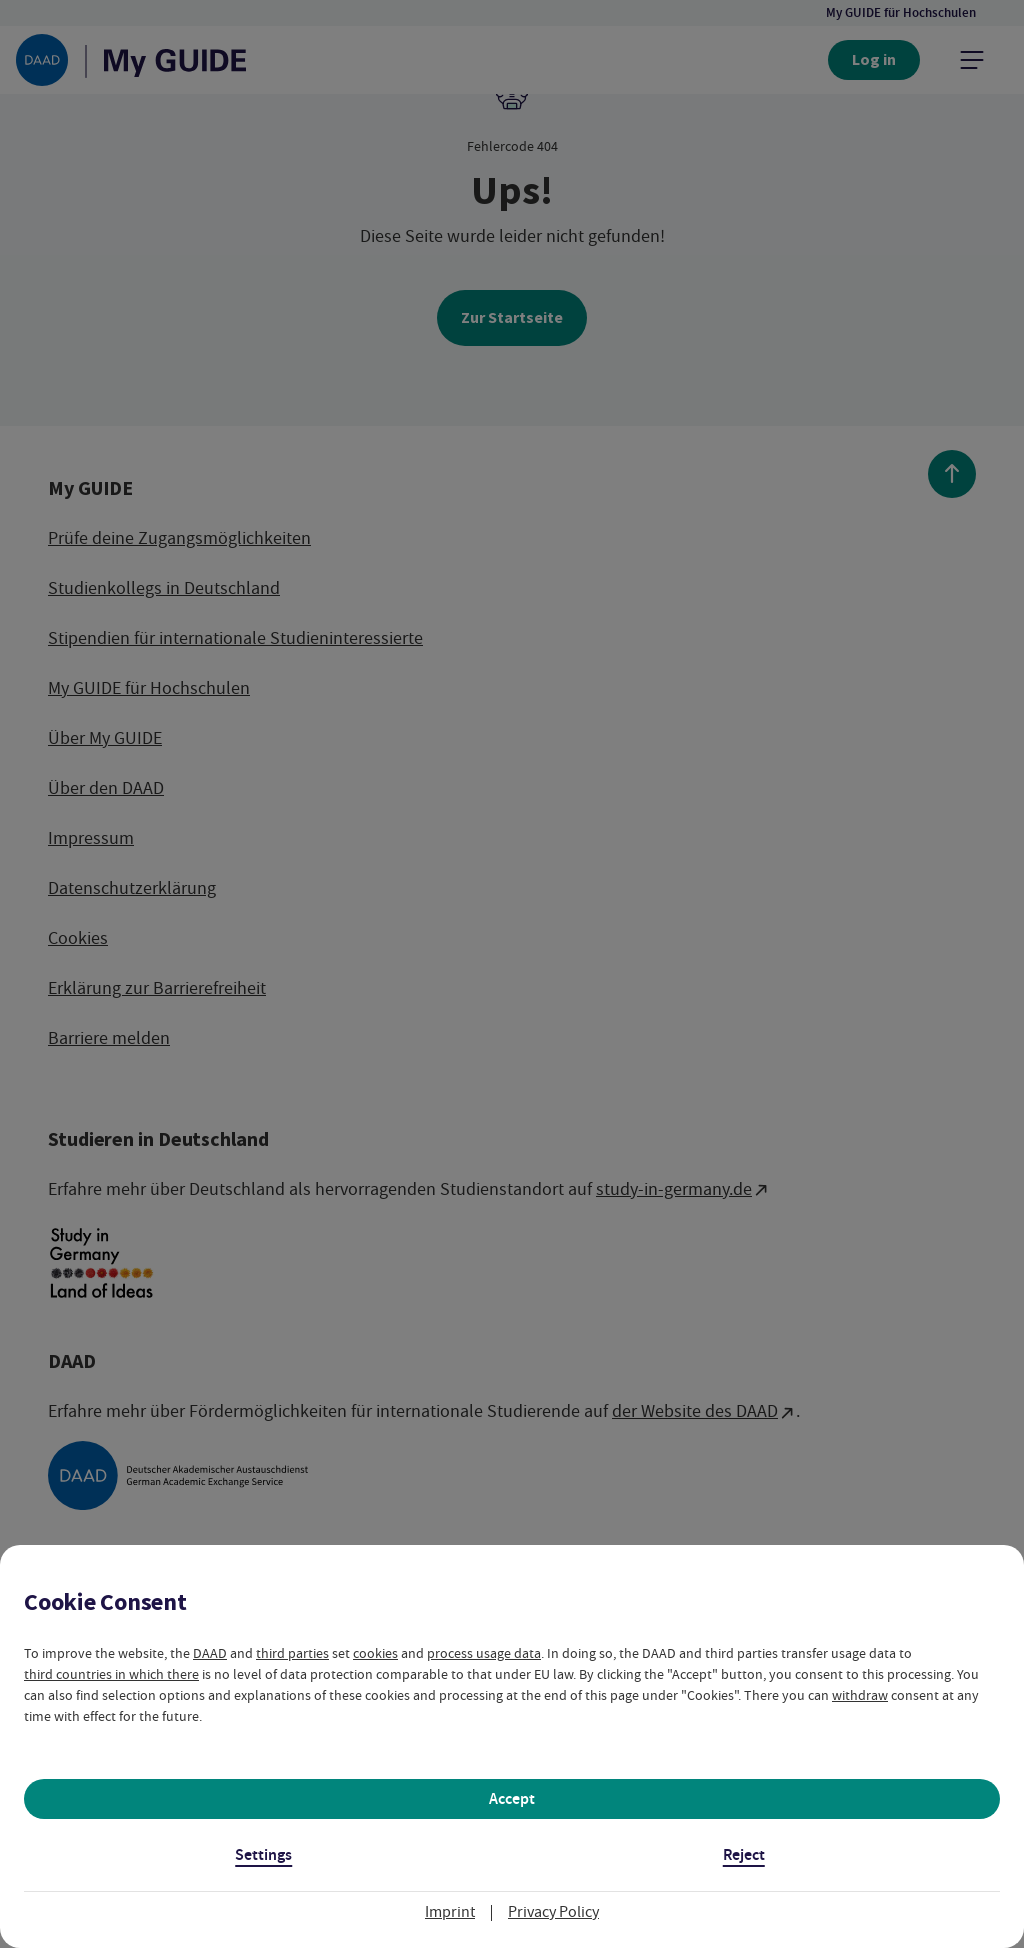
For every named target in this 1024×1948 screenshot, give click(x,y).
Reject (744, 1854)
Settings (263, 1854)
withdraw (860, 1695)
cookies (375, 1653)
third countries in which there (111, 1674)
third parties (292, 1653)
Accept (512, 1798)
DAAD (210, 1653)
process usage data (484, 1653)
